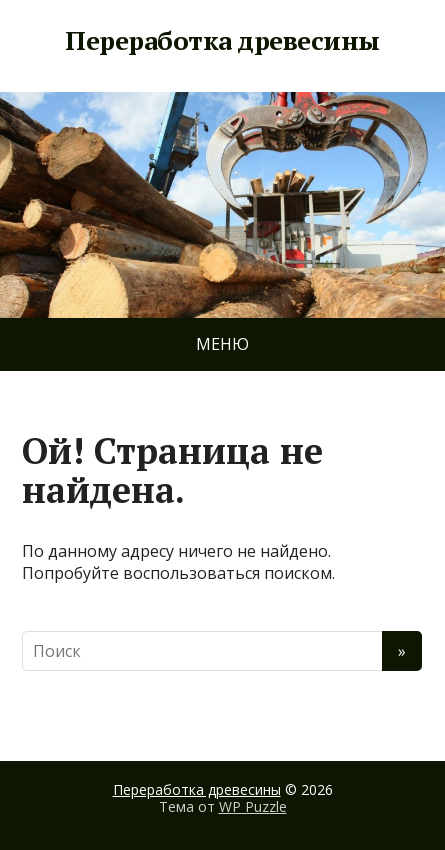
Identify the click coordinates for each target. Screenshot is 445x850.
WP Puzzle (253, 806)
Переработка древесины (222, 41)
